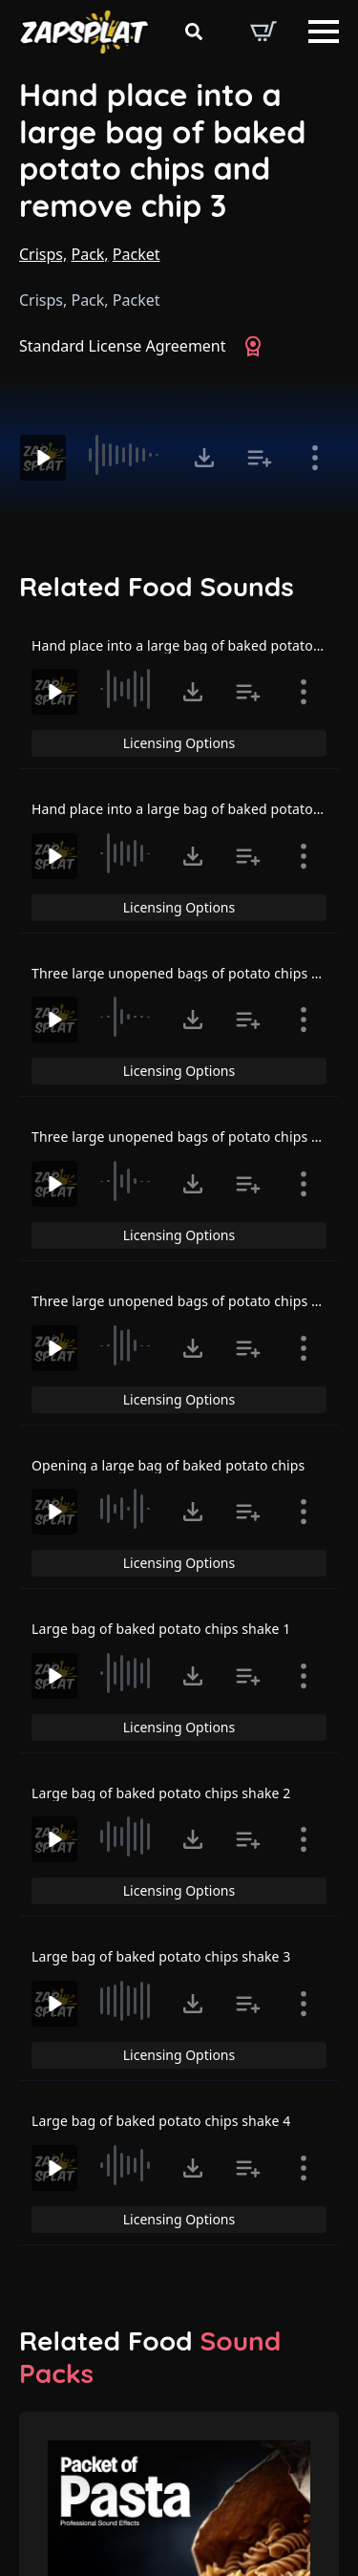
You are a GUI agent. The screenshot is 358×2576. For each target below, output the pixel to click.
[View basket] (263, 31)
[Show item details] (315, 458)
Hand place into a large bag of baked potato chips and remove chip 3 (162, 150)
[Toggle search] (194, 31)
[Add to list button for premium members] (260, 458)
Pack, (89, 254)
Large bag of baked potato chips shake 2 (161, 1793)
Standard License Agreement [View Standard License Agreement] (122, 345)
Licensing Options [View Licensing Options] (179, 743)
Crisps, (43, 254)
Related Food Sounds (156, 586)
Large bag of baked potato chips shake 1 (161, 1629)
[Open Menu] (323, 31)
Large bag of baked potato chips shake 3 (161, 1956)
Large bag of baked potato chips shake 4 (161, 2121)
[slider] (127, 455)
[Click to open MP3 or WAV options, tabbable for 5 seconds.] (204, 458)
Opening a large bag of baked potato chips (168, 1465)
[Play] (43, 458)
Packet (136, 254)
